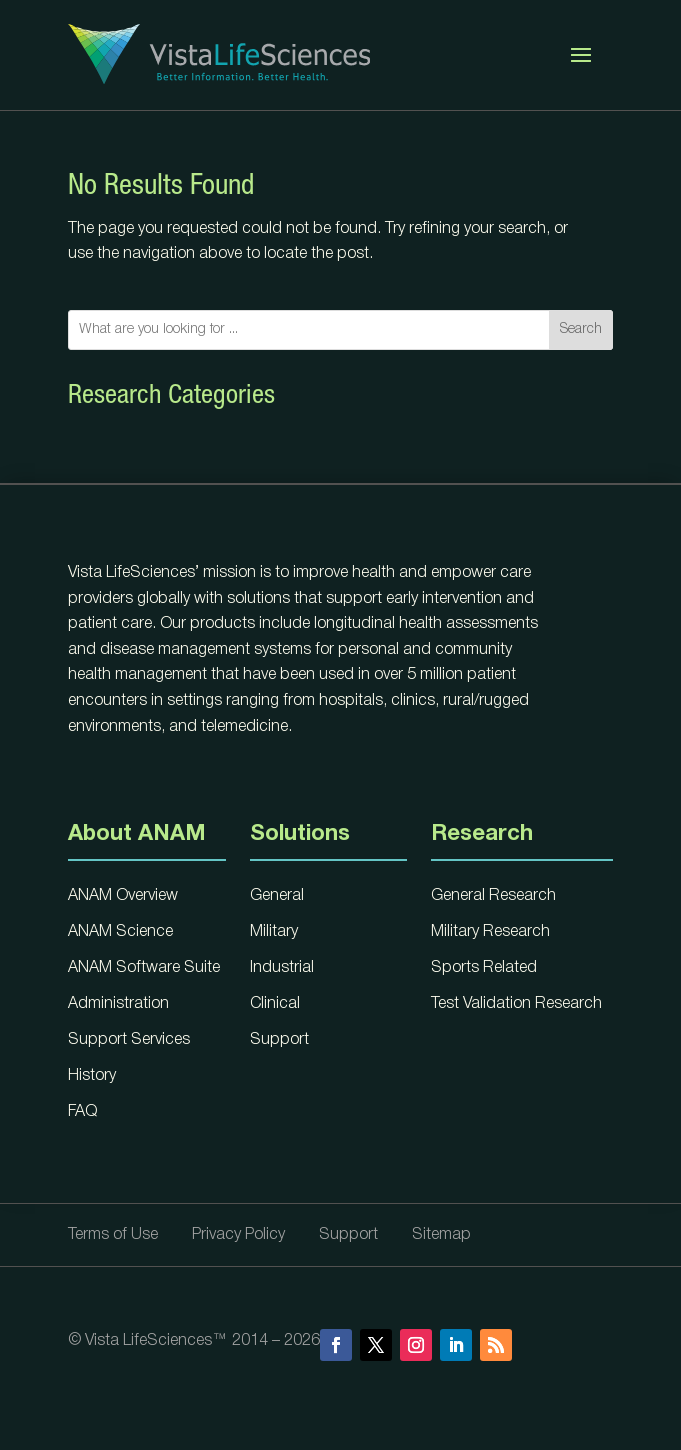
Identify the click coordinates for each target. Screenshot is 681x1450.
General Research (493, 896)
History (92, 1076)
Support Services (129, 1040)
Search (581, 329)
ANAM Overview (123, 896)
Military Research (490, 932)
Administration (118, 1004)
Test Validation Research (516, 1004)
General (277, 896)
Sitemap (441, 1235)
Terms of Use (113, 1235)
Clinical (275, 1004)
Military (274, 932)
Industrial (282, 968)
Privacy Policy (238, 1235)
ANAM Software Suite (144, 968)
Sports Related (484, 968)
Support (279, 1040)
